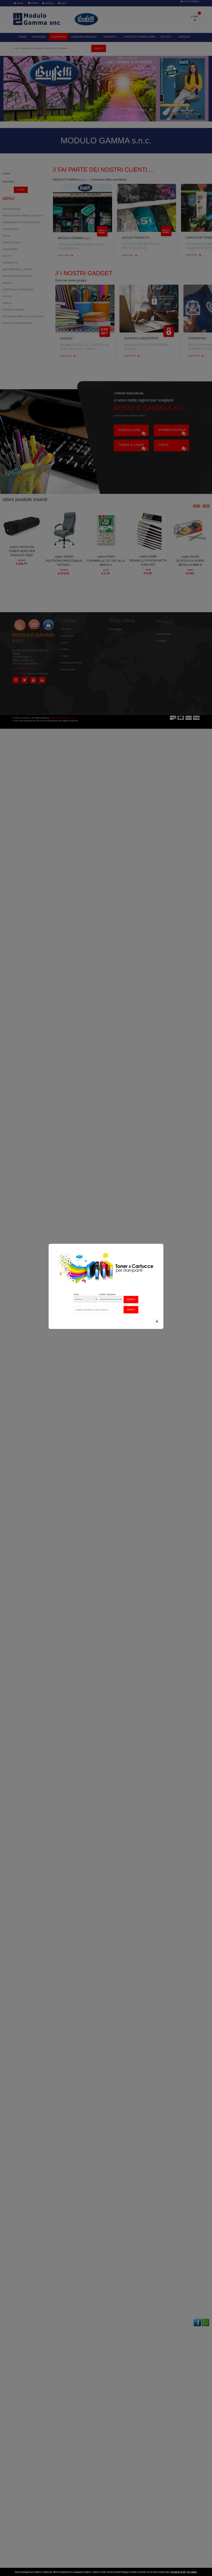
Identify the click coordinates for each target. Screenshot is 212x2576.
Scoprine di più (178, 2572)
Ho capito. (192, 2572)
